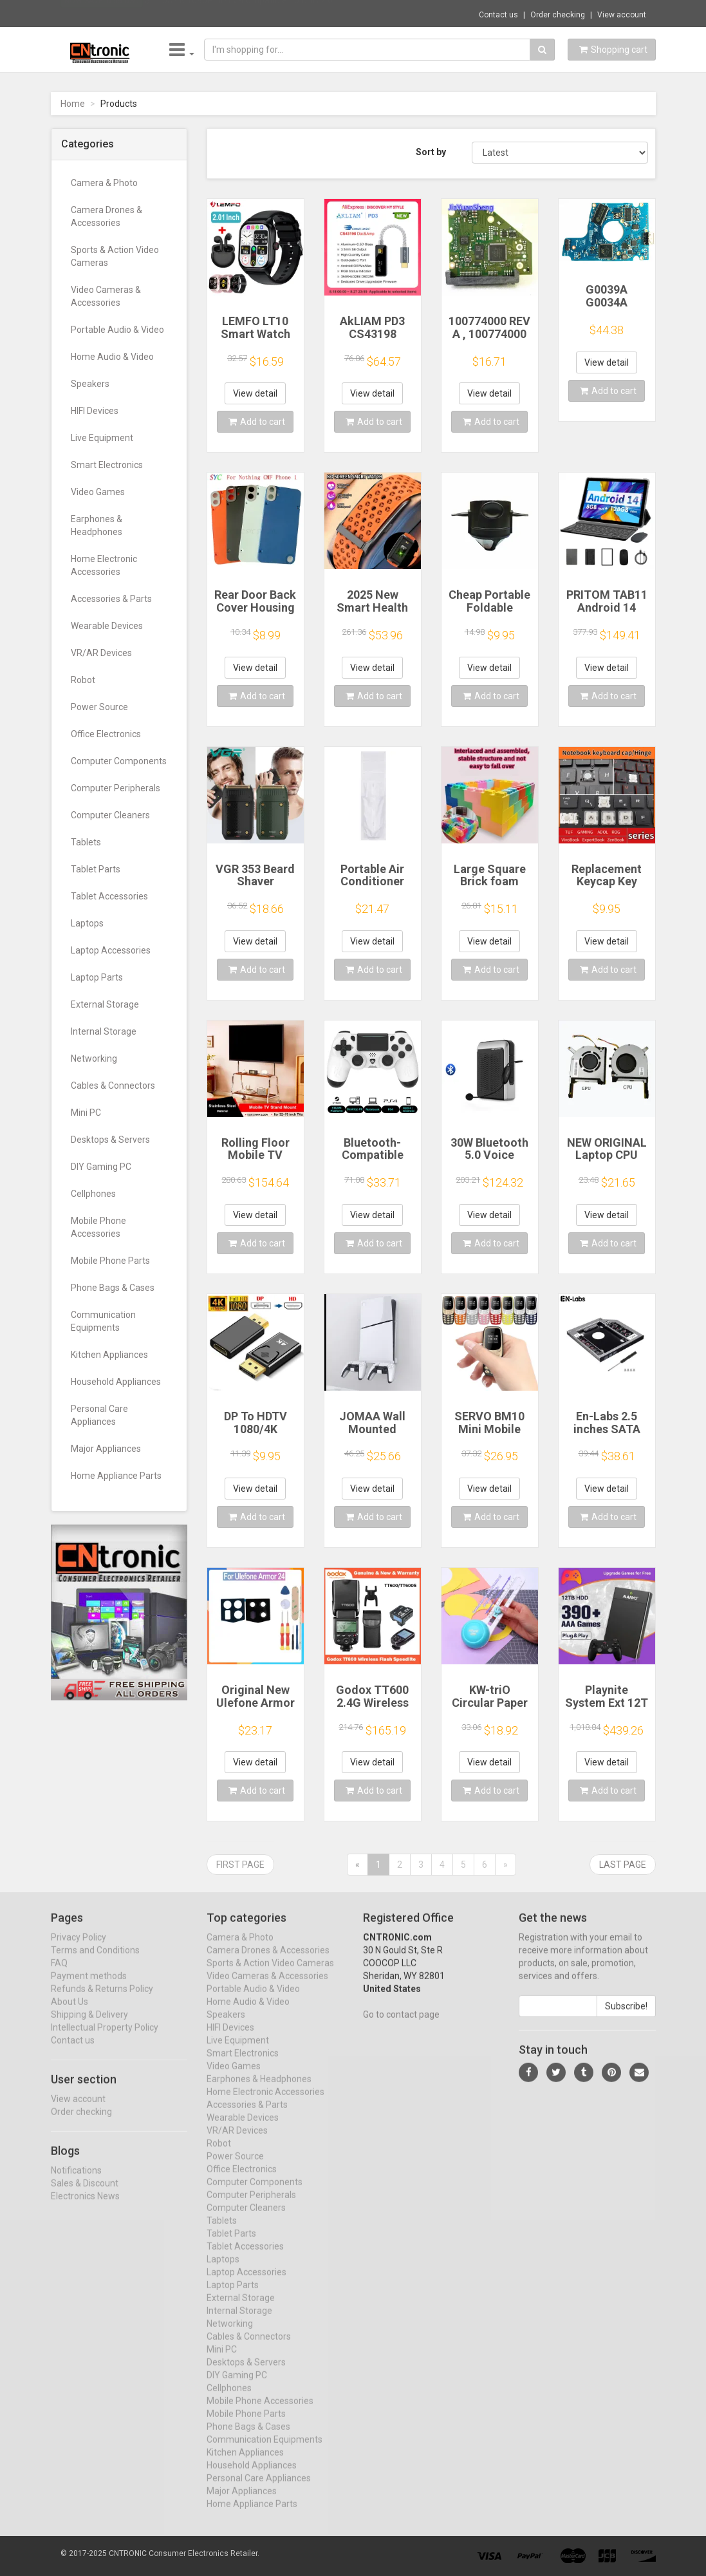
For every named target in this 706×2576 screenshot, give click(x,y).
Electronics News (85, 2207)
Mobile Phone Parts (110, 1260)
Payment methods (89, 1987)
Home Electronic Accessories (104, 565)
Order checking (557, 14)
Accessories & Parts (111, 599)
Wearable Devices (107, 626)
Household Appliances (116, 1382)
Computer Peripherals (115, 788)
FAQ (59, 1974)
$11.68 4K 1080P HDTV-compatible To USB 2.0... (242, 13)
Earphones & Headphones (96, 525)
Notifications (76, 2181)
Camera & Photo (104, 183)
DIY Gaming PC (101, 1166)
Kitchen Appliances (109, 1354)
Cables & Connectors (113, 1085)
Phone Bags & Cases (112, 1288)
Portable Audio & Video (117, 329)
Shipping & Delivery (89, 2025)
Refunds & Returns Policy (102, 2000)
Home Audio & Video (112, 357)
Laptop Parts (97, 977)
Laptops (87, 923)
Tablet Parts (95, 869)
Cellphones (93, 1194)
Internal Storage (103, 1031)
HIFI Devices (94, 411)
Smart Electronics (107, 465)
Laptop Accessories (111, 950)
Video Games (98, 492)
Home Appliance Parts (116, 1476)
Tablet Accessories (109, 896)
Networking (94, 1058)
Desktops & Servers (110, 1139)
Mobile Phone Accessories (98, 1227)
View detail (255, 393)
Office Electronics (106, 734)
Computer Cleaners (110, 815)
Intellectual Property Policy (104, 2038)
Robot (83, 680)
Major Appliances (106, 1448)
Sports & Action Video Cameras (115, 256)
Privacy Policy (78, 1948)
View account (621, 14)
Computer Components (119, 761)
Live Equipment (102, 438)
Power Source (99, 707)
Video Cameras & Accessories (106, 296)
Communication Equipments (103, 1321)
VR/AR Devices (101, 653)
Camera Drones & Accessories (106, 216)
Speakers (90, 384)
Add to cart (256, 422)
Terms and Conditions (95, 1961)
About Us (69, 2012)
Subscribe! (626, 2017)
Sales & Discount (84, 2194)
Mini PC (86, 1112)
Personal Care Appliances (99, 1415)
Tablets (86, 842)
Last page (622, 1864)
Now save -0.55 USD (101, 13)
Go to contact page (401, 2025)
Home (72, 104)
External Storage (105, 1004)
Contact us (498, 14)
